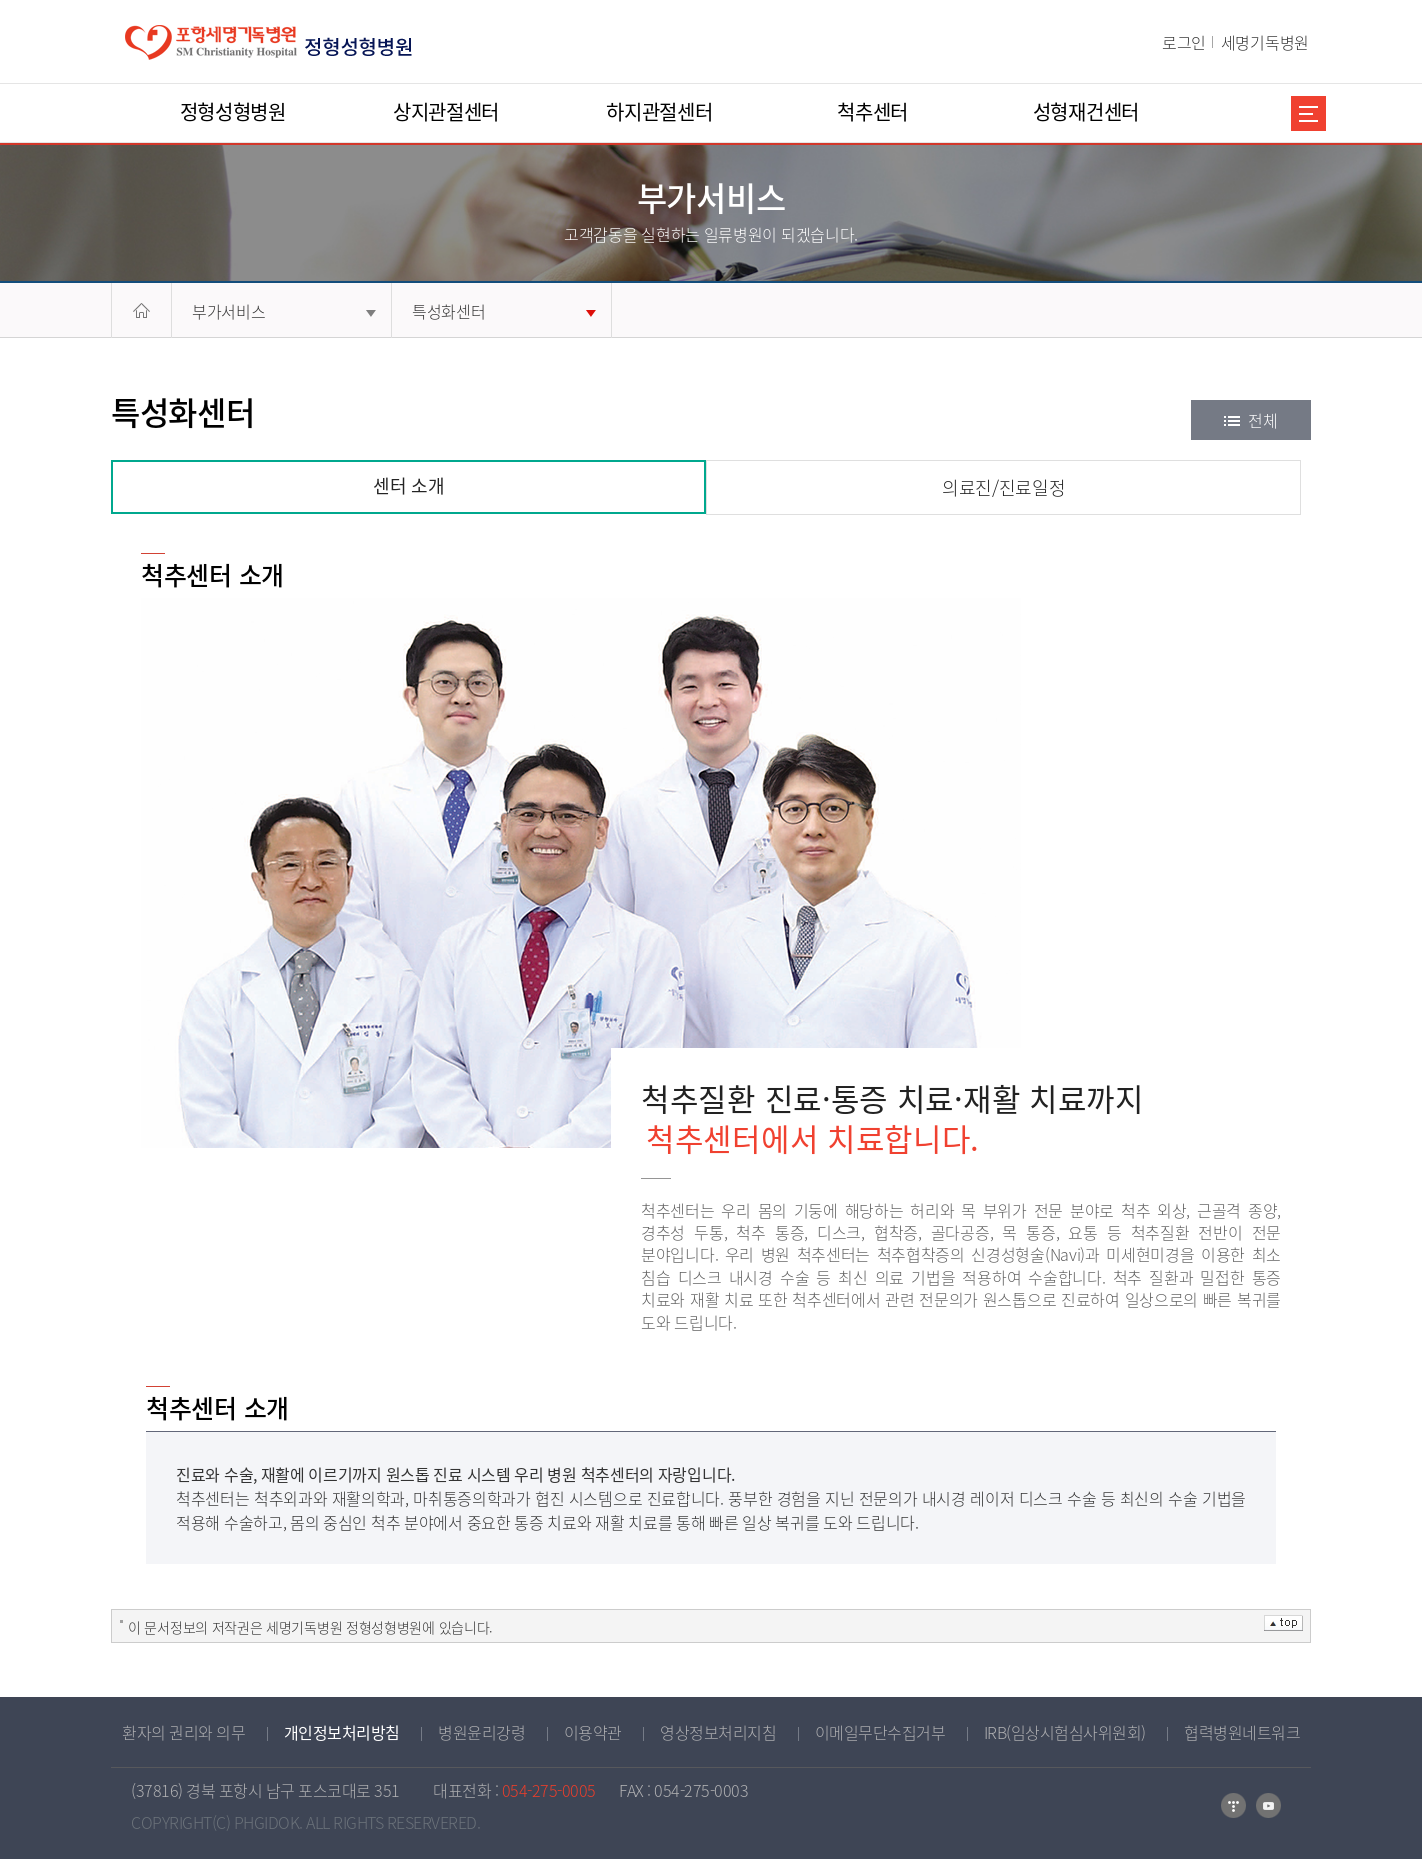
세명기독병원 (1265, 42)
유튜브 (1268, 1805)
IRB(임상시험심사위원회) (1065, 1732)
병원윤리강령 (481, 1732)
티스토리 (1233, 1805)
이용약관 (593, 1732)
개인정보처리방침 (342, 1732)
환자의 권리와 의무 (183, 1732)
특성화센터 (504, 311)
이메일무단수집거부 (880, 1732)
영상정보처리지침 (718, 1732)
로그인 (1184, 42)
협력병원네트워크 (1242, 1732)
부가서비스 (284, 311)
